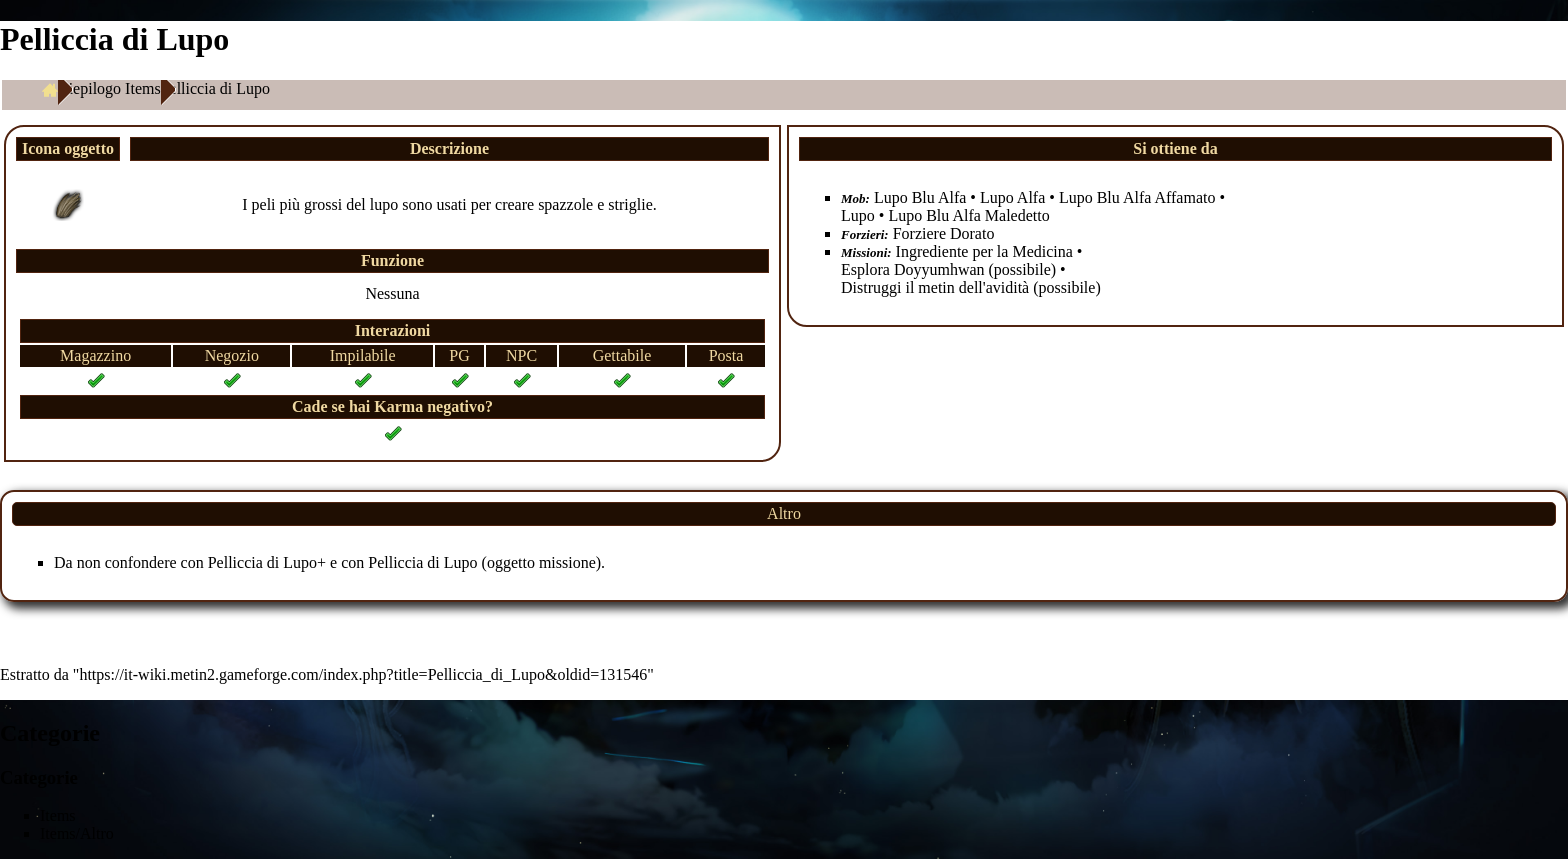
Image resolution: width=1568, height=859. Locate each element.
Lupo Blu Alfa (920, 197)
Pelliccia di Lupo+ (267, 562)
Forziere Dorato (944, 233)
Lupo (858, 215)
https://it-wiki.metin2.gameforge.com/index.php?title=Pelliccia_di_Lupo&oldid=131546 (363, 674)
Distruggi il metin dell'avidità (935, 287)
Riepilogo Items (109, 88)
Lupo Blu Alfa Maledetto (968, 215)
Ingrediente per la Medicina (984, 251)
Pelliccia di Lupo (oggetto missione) (484, 562)
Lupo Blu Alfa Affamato (1137, 197)
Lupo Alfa (1012, 197)
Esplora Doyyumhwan (913, 269)
